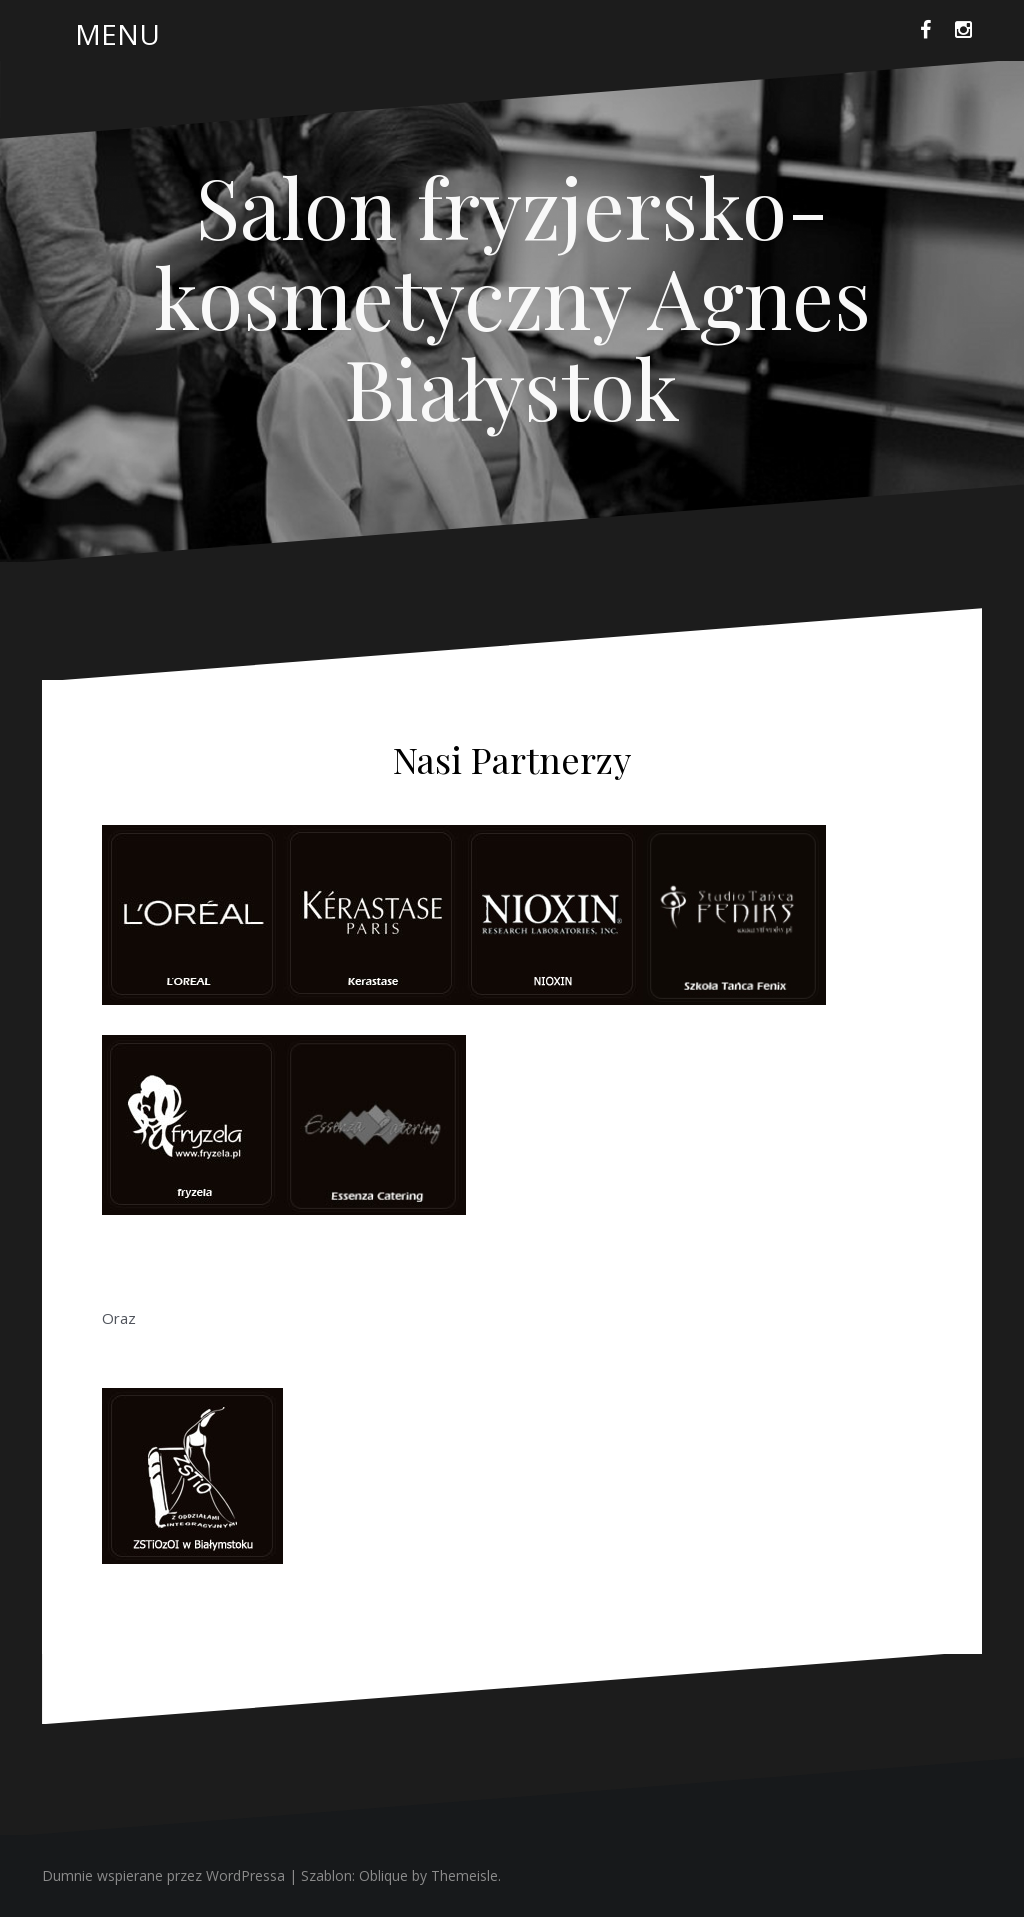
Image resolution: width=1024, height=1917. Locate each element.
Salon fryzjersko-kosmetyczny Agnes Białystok (512, 296)
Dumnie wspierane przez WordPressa (163, 1875)
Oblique (383, 1875)
